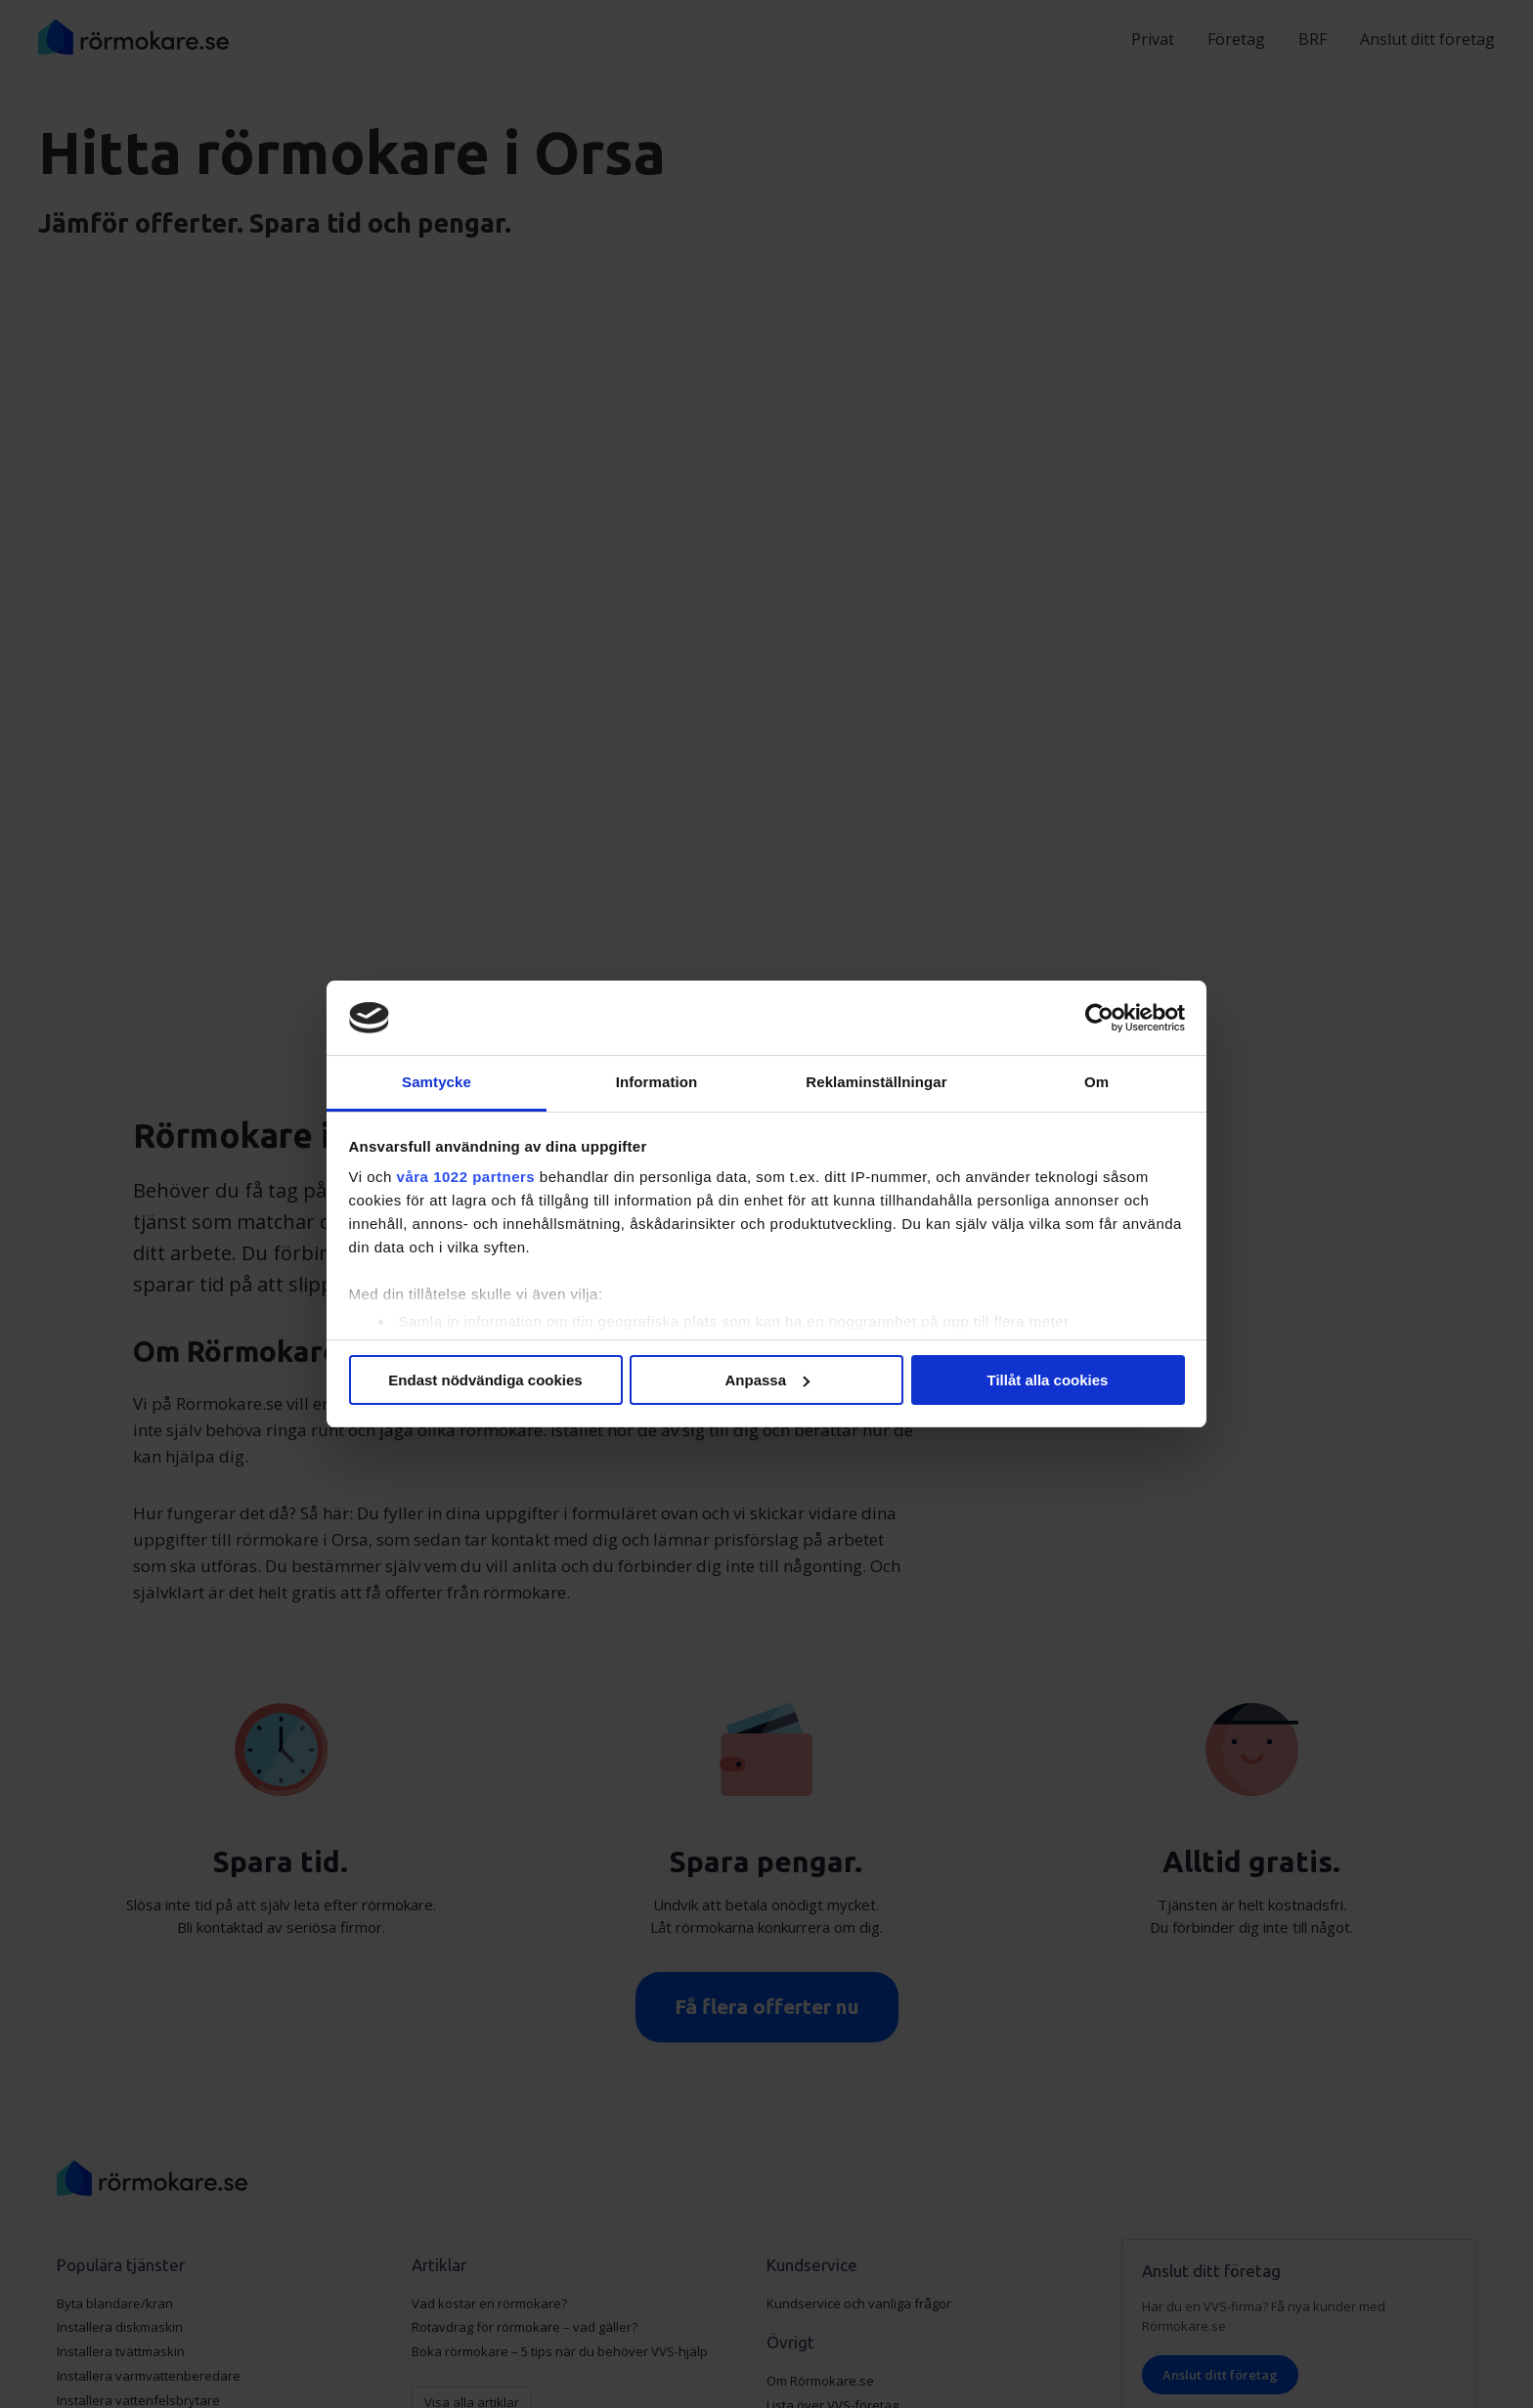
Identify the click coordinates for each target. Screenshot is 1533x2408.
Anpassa (767, 1380)
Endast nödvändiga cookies (485, 1380)
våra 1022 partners (466, 1176)
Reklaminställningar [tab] (876, 1081)
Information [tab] (657, 1081)
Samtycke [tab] (436, 1081)
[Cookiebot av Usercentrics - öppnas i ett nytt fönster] (1099, 1017)
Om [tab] (1096, 1081)
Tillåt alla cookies (1048, 1380)
